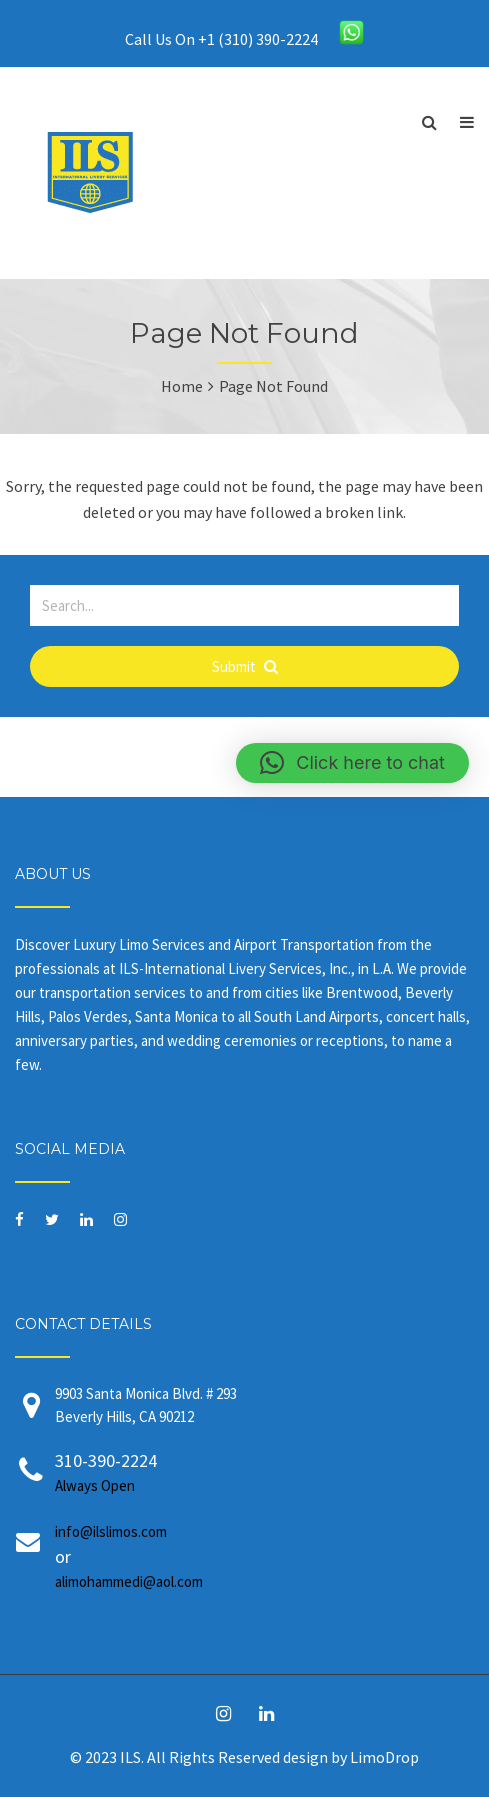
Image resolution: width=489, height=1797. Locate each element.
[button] (352, 763)
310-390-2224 (264, 1473)
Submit (245, 666)
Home (182, 386)
